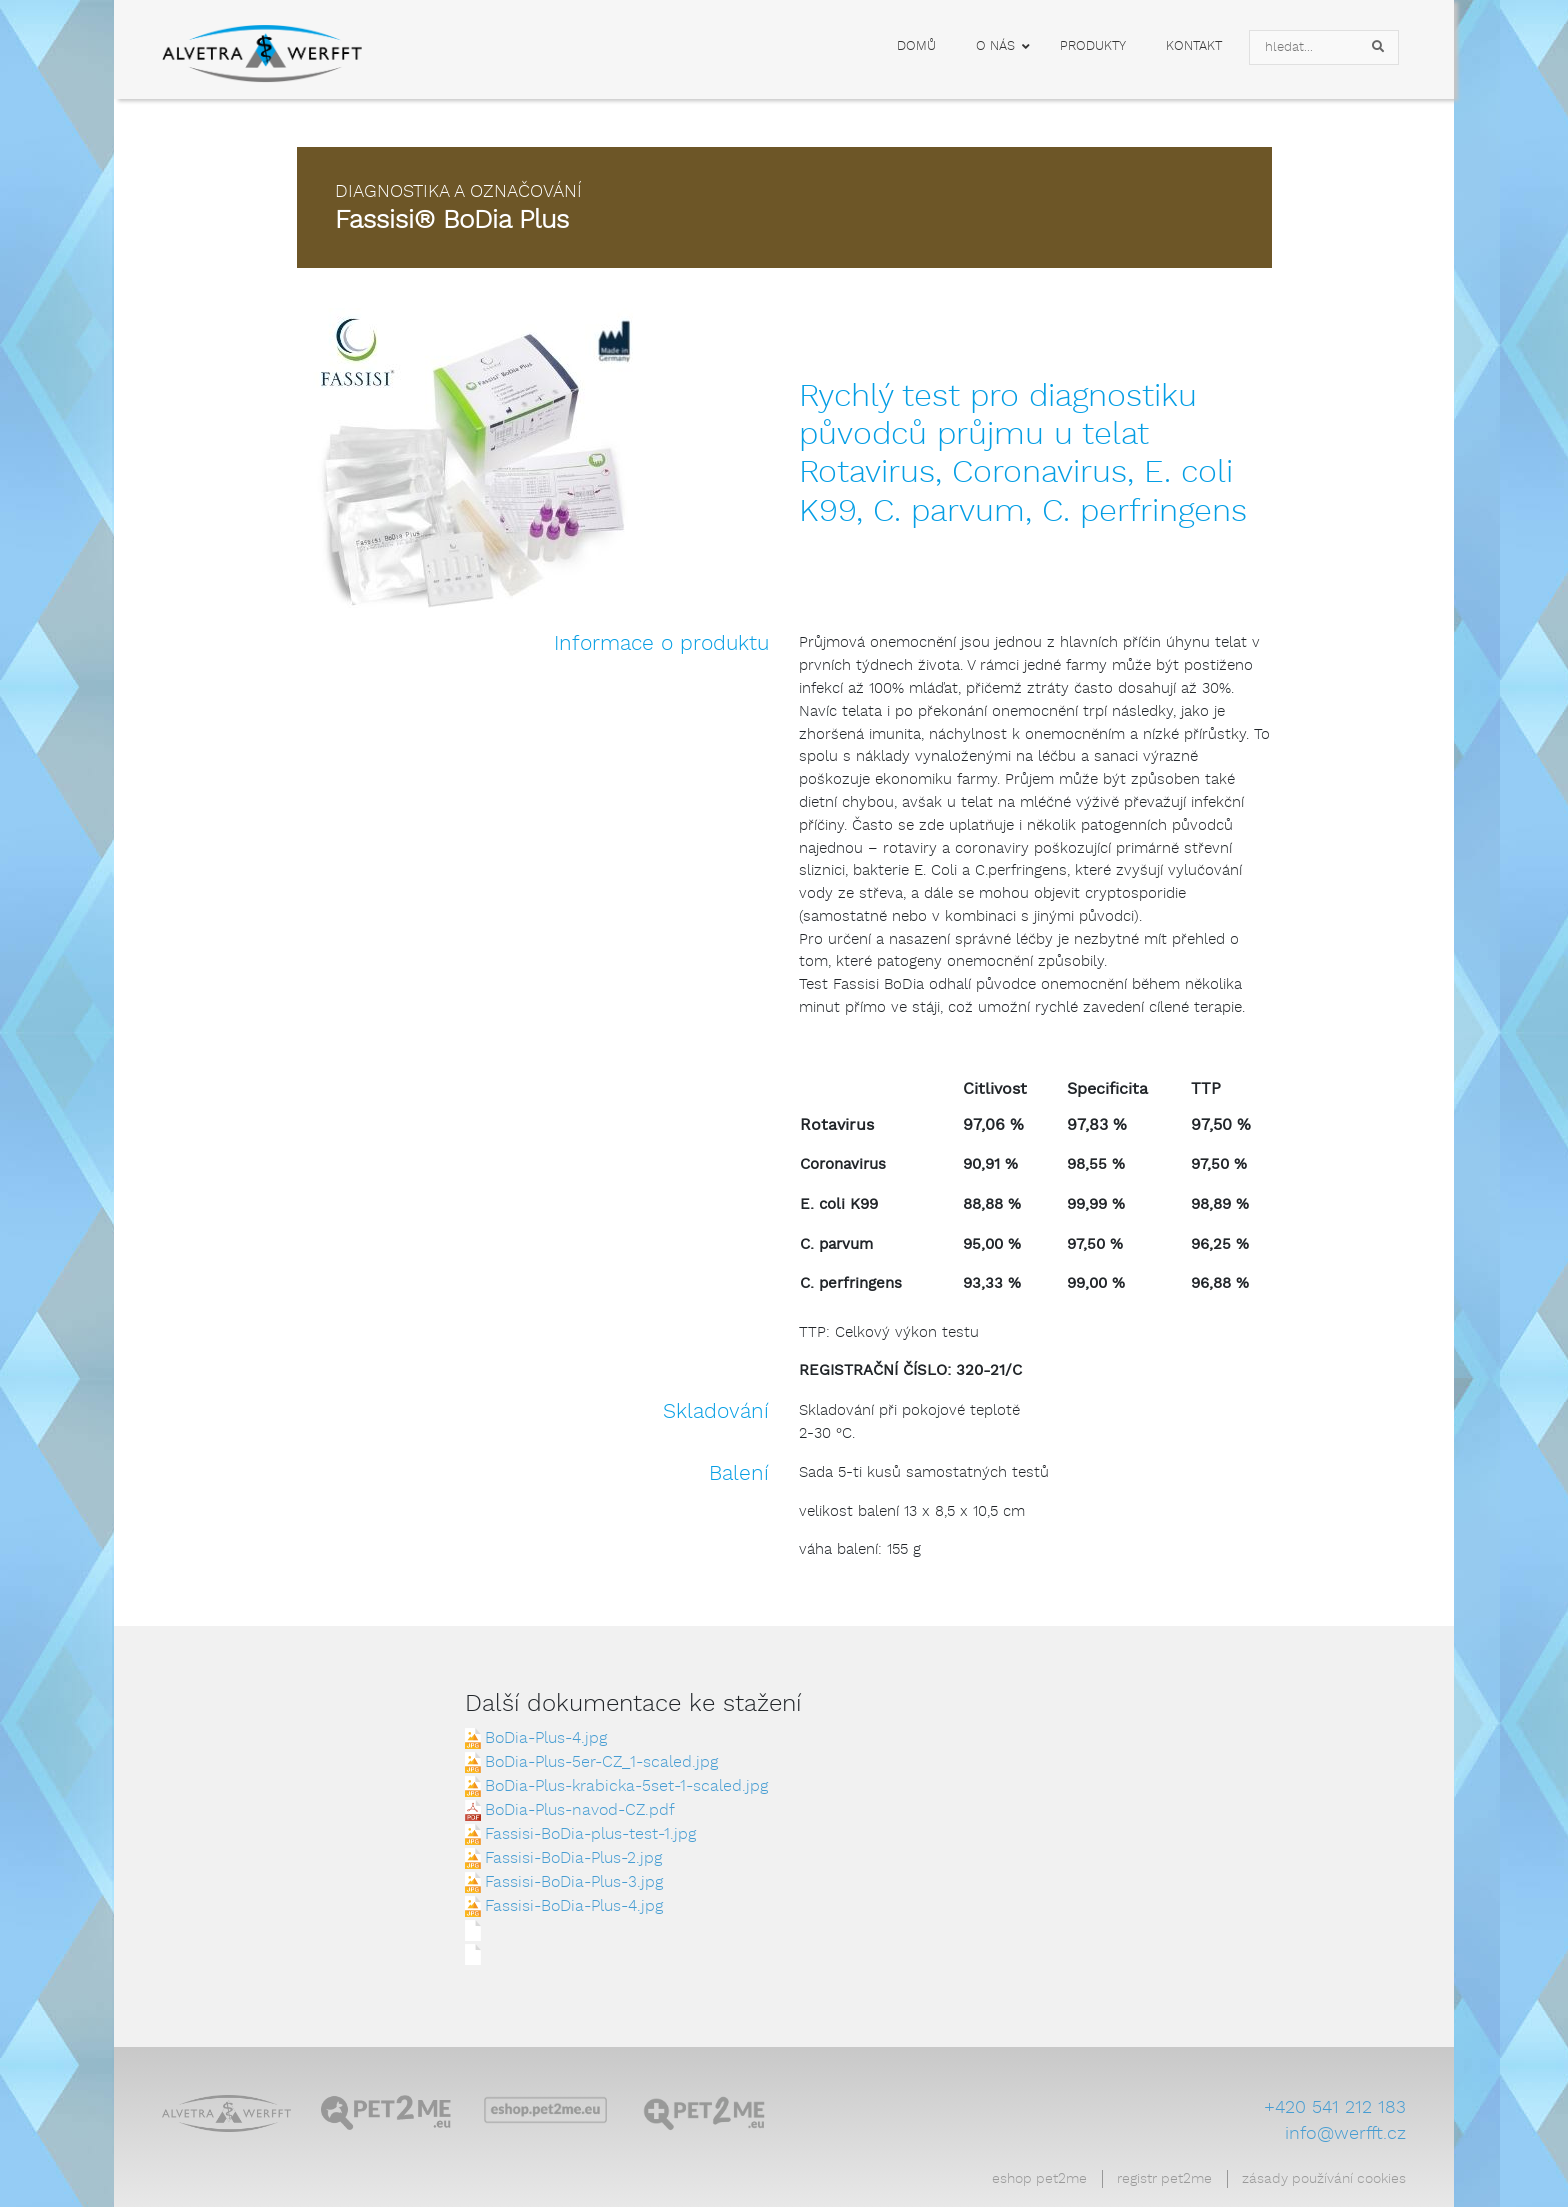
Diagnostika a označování (458, 192)
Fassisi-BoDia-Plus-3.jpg (574, 1882)
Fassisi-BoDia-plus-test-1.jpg (590, 1834)
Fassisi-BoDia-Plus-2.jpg (573, 1858)
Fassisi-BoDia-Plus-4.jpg (574, 1906)
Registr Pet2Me (1164, 2179)
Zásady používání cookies (1324, 2179)
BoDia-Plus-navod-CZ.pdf (580, 1810)
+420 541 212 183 (1335, 2108)
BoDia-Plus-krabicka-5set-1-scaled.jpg (626, 1786)
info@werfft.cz (1345, 2134)
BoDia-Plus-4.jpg (546, 1738)
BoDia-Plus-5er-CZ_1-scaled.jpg (601, 1762)
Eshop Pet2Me (1039, 2179)
